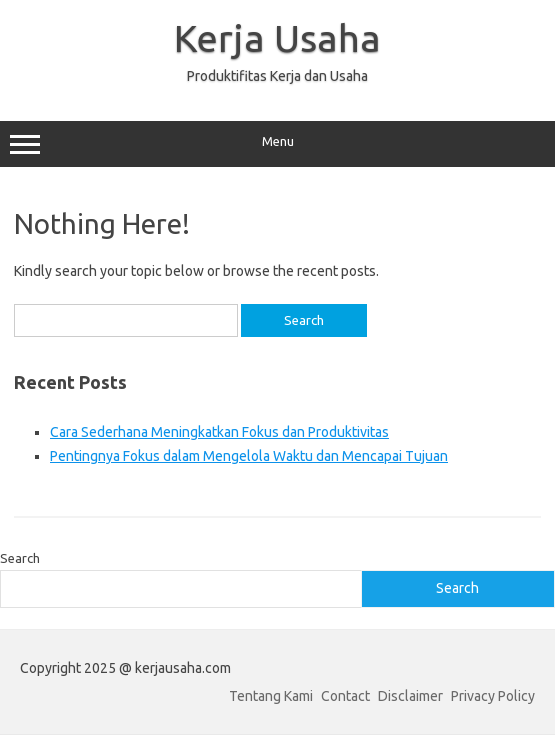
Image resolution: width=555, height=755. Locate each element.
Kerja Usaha (277, 38)
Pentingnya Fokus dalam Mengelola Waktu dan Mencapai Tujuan (249, 456)
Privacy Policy (493, 696)
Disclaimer (410, 696)
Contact (345, 696)
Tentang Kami (271, 696)
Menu (277, 144)
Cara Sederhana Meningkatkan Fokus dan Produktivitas (219, 432)
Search (20, 558)
